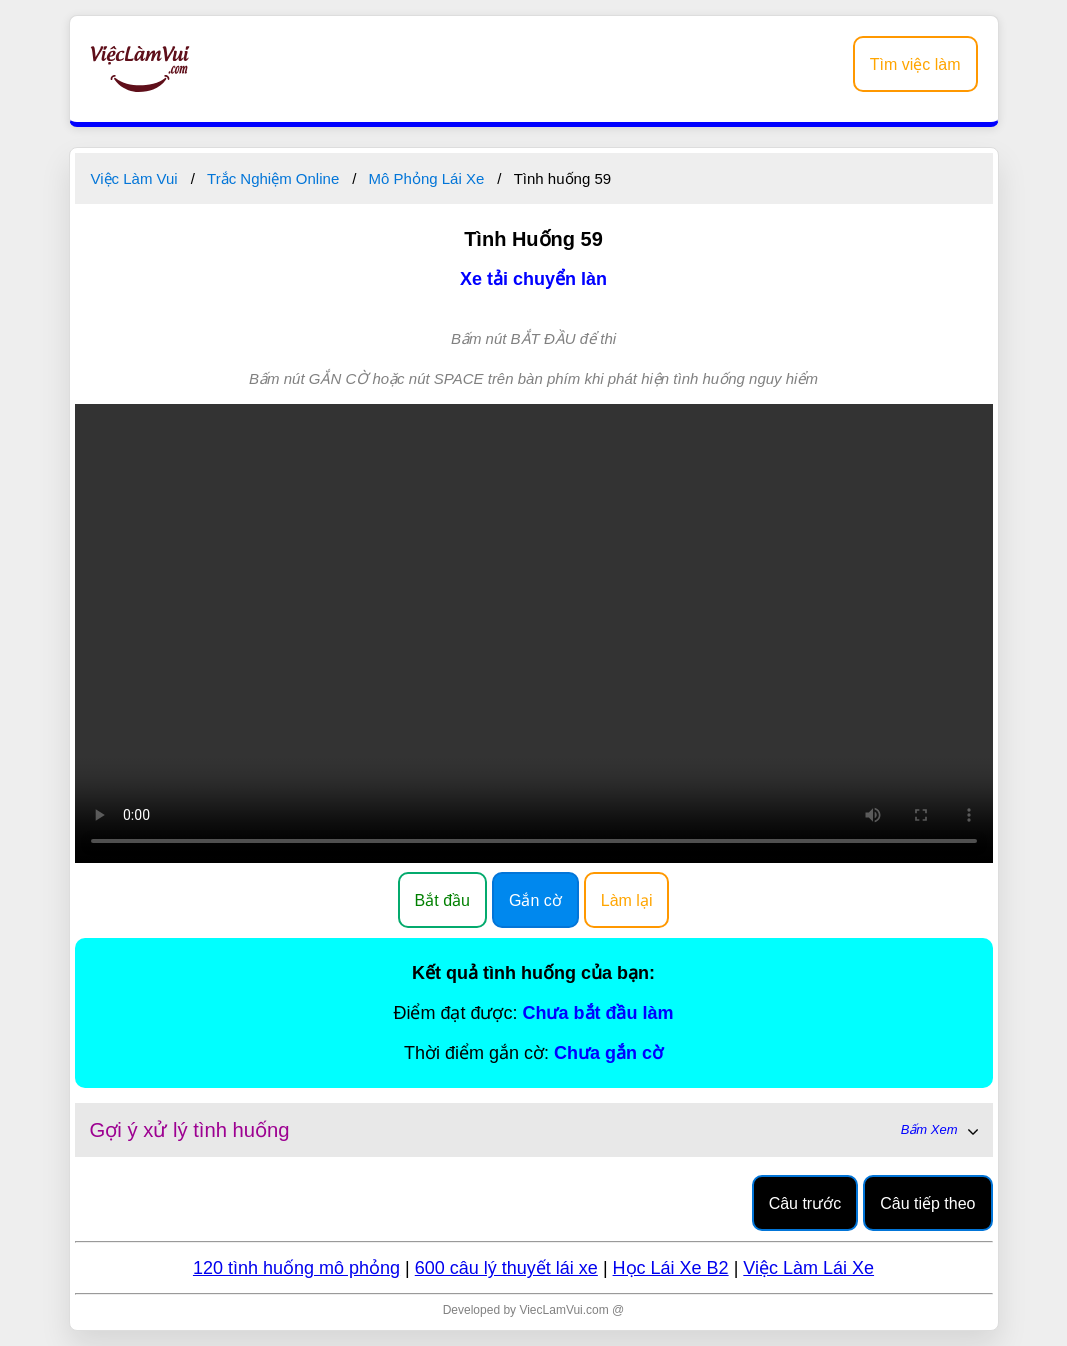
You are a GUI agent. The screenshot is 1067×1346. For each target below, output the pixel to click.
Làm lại (627, 900)
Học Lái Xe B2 (671, 1268)
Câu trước (805, 1203)
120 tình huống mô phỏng (296, 1268)
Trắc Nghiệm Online (273, 178)
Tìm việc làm (915, 64)
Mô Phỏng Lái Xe (427, 178)
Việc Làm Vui (134, 178)
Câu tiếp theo (927, 1203)
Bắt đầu (442, 900)
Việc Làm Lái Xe (808, 1268)
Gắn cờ (535, 900)
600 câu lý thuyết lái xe (506, 1268)
